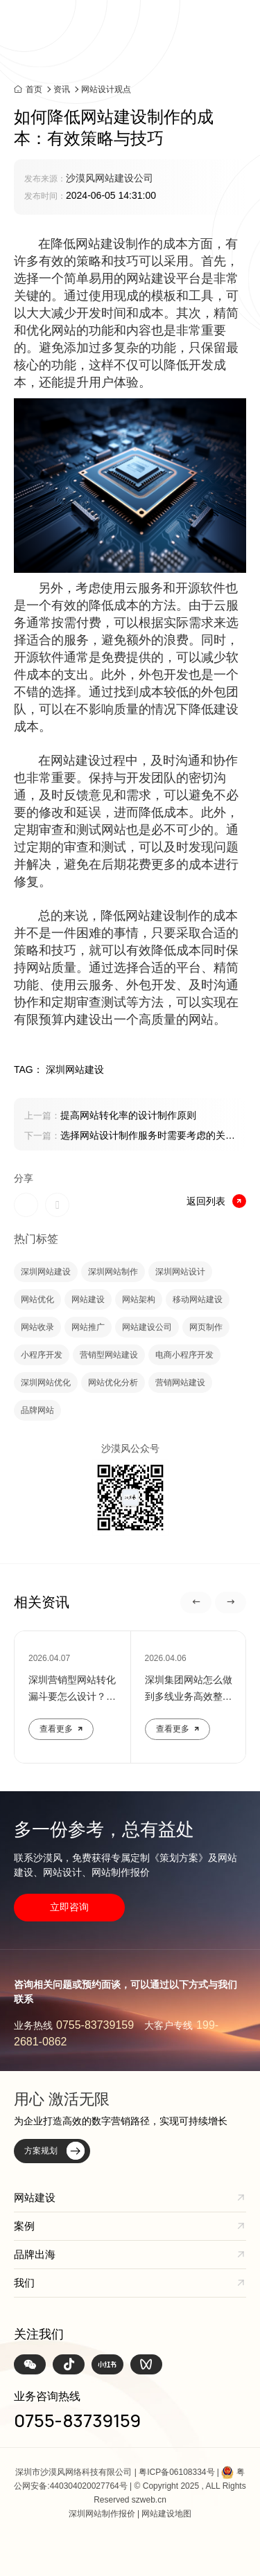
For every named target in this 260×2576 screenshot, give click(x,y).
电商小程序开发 (184, 1355)
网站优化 (37, 1299)
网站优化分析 (113, 1382)
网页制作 (206, 1327)
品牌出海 (34, 2254)
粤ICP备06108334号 (176, 2472)
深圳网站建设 (46, 1272)
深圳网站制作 (113, 1272)
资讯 (61, 89)
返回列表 (216, 1201)
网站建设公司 (147, 1327)
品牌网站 (37, 1410)
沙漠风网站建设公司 (109, 178)
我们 (24, 2283)
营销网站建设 (180, 1382)
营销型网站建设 (109, 1355)
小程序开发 (41, 1355)
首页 (34, 89)
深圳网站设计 (180, 1272)
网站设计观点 (106, 89)
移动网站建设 (198, 1299)
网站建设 (88, 1299)
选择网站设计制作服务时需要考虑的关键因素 (129, 1137)
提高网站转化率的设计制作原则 (110, 1115)
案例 (24, 2226)
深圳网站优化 (46, 1382)
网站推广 (88, 1327)
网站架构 (138, 1299)
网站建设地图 (166, 2514)
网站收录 (37, 1327)
